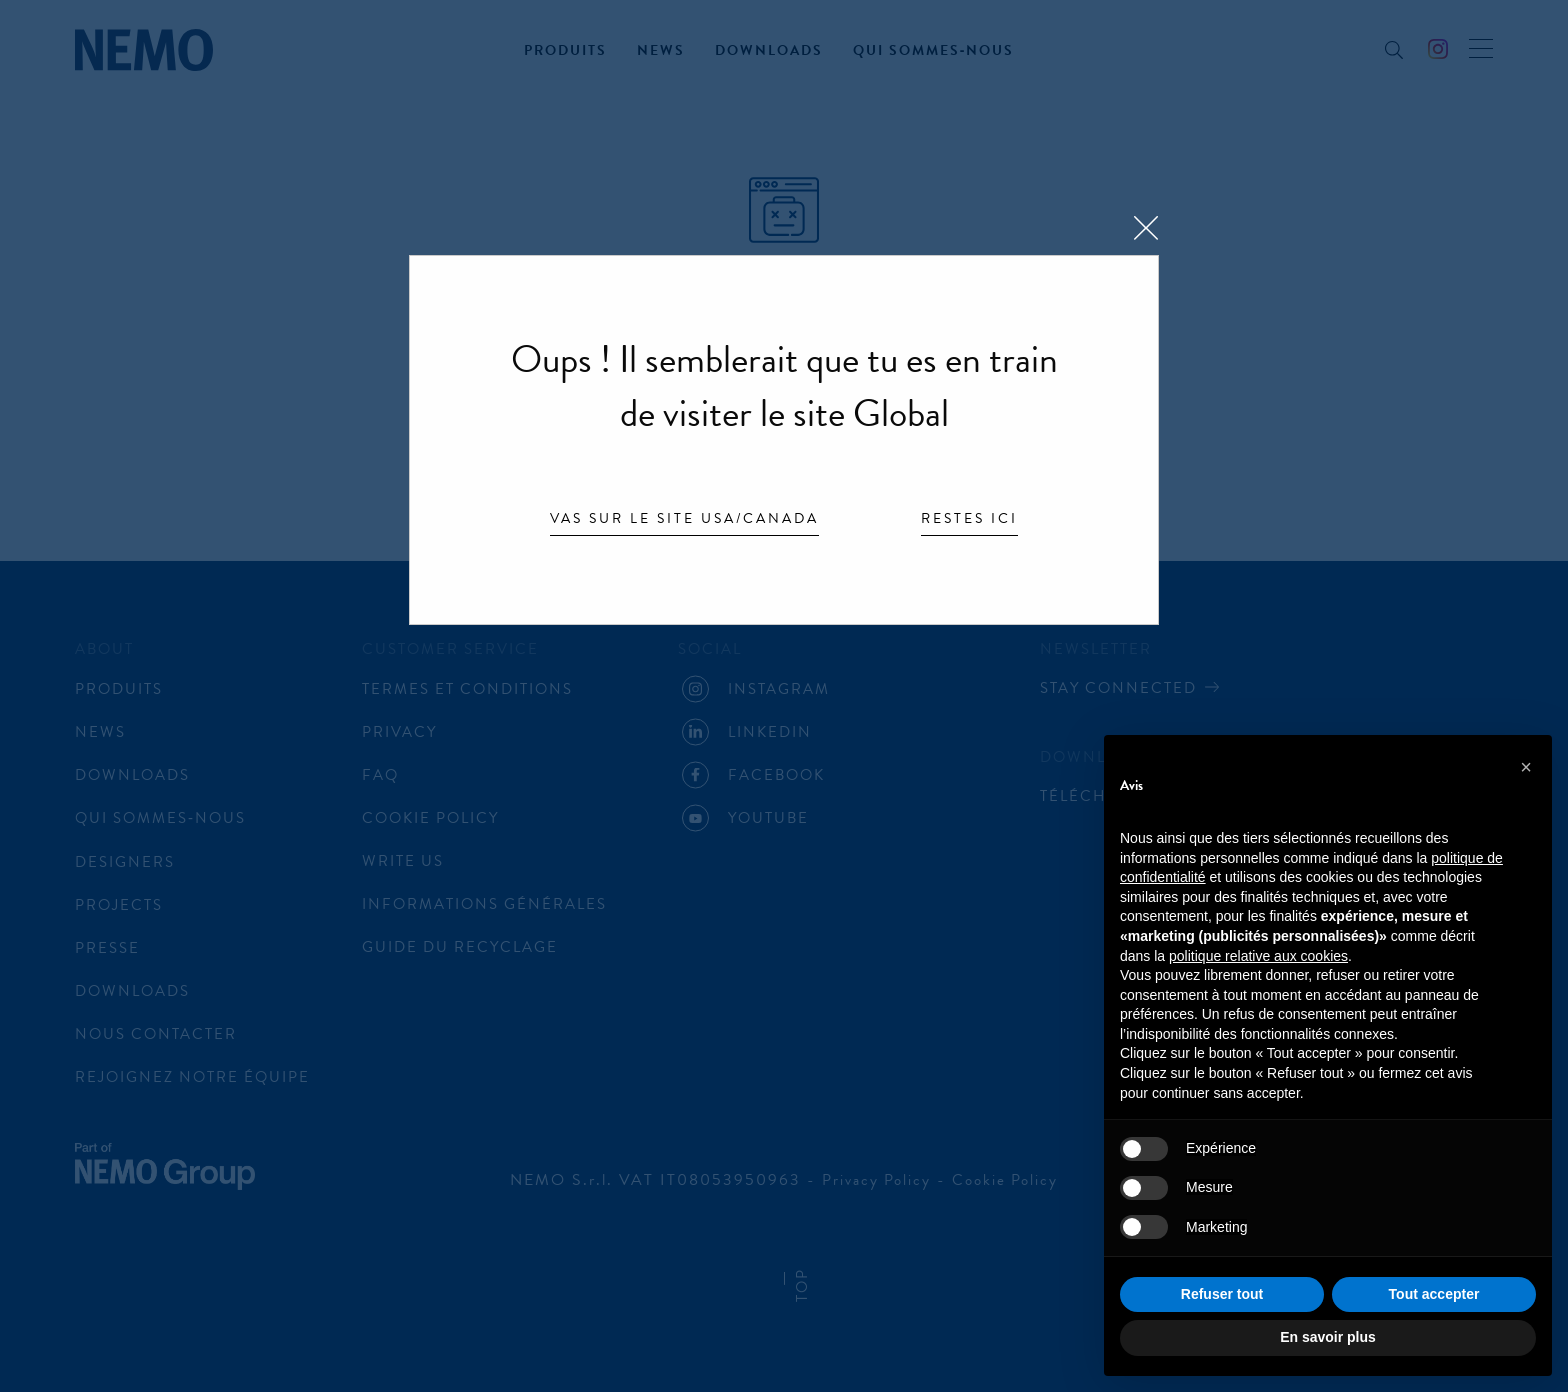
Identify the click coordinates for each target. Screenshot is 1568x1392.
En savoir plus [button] (1328, 1337)
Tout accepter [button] (1434, 1294)
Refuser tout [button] (1222, 1294)
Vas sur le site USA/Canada (684, 520)
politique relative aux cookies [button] (1258, 956)
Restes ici (969, 520)
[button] (1526, 767)
